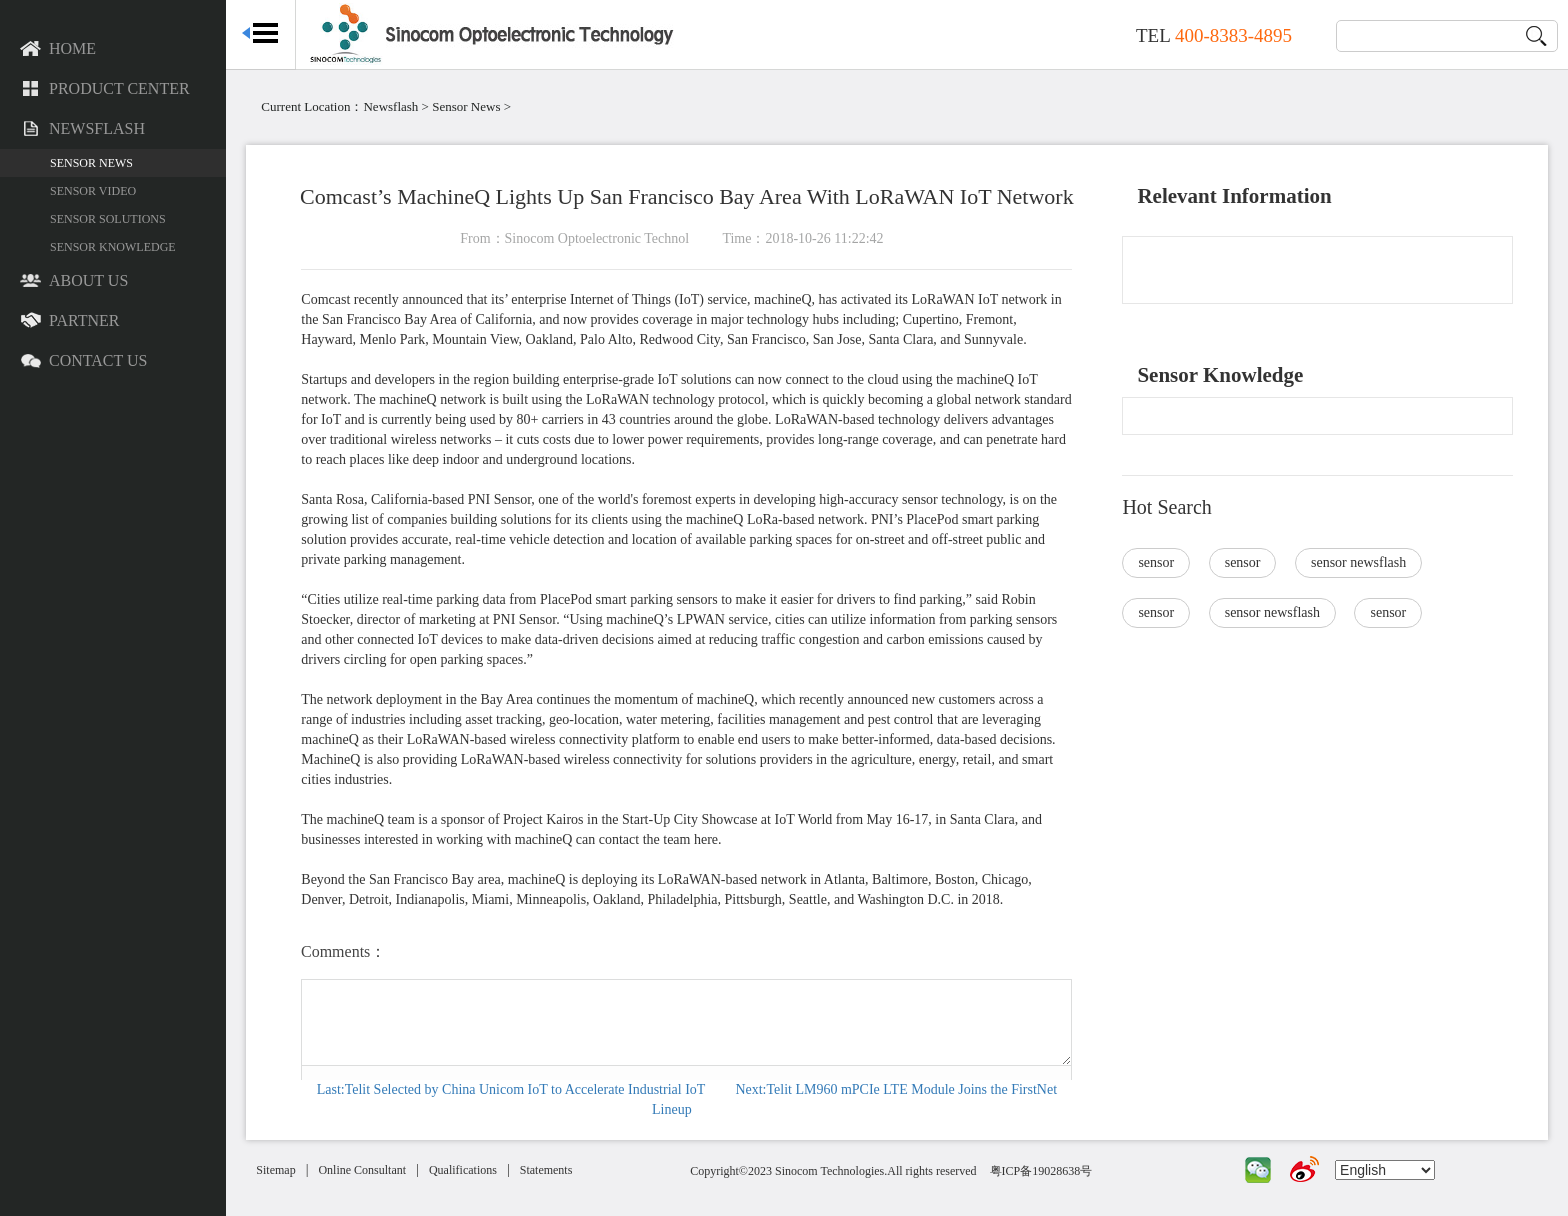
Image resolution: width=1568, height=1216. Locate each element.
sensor (1164, 562)
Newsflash (82, 130)
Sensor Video (93, 191)
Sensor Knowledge (113, 247)
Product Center (105, 90)
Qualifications (487, 1170)
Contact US (83, 362)
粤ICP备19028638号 (1056, 1171)
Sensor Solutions (108, 219)
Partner (69, 322)
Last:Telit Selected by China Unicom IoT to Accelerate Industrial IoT (526, 1089)
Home (58, 50)
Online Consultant (386, 1170)
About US (74, 282)
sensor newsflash (1366, 562)
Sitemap (299, 1170)
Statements (569, 1170)
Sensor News (91, 163)
